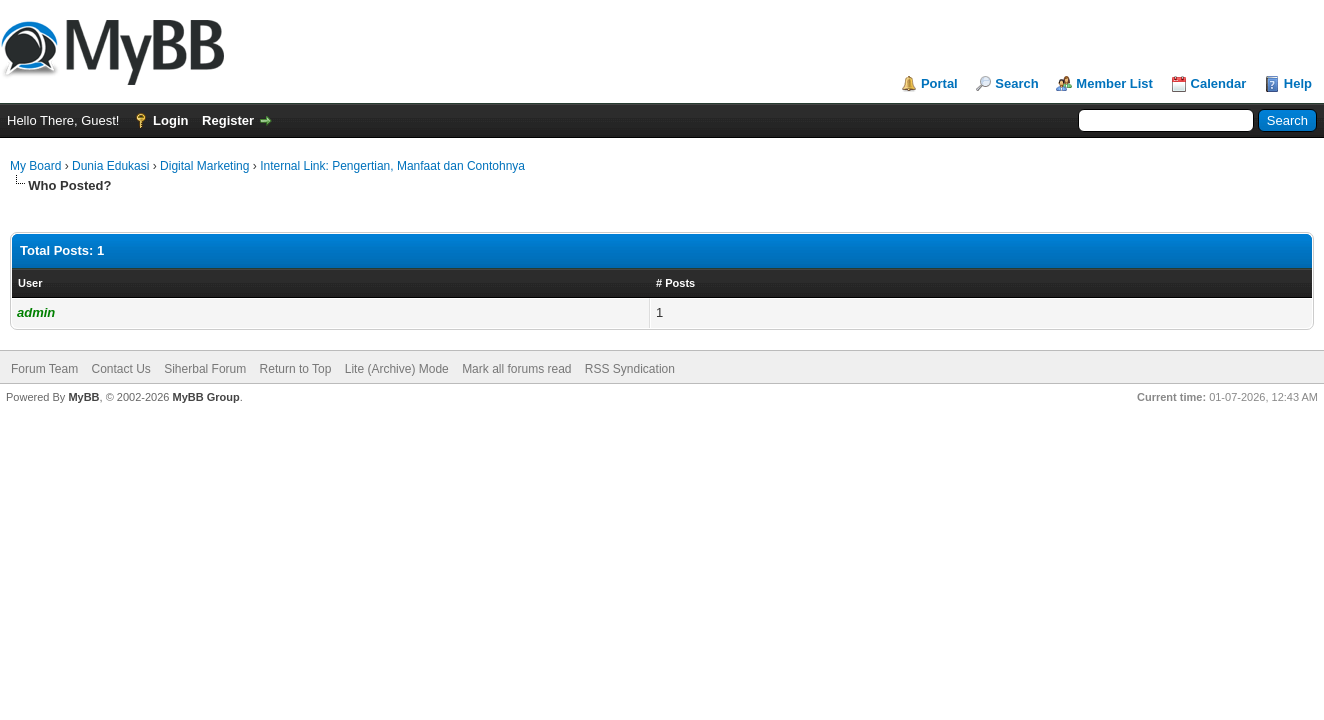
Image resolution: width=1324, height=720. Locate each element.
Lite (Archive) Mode (397, 369)
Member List (1114, 83)
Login (170, 120)
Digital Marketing (204, 166)
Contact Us (120, 369)
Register (228, 120)
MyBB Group (205, 397)
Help (1298, 83)
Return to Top (296, 369)
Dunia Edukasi (110, 166)
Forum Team (44, 369)
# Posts (675, 283)
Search (1016, 83)
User (30, 283)
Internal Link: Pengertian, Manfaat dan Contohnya (392, 166)
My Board (35, 166)
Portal (939, 83)
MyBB (83, 397)
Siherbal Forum (205, 369)
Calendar (1219, 83)
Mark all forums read (516, 369)
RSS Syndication (630, 369)
